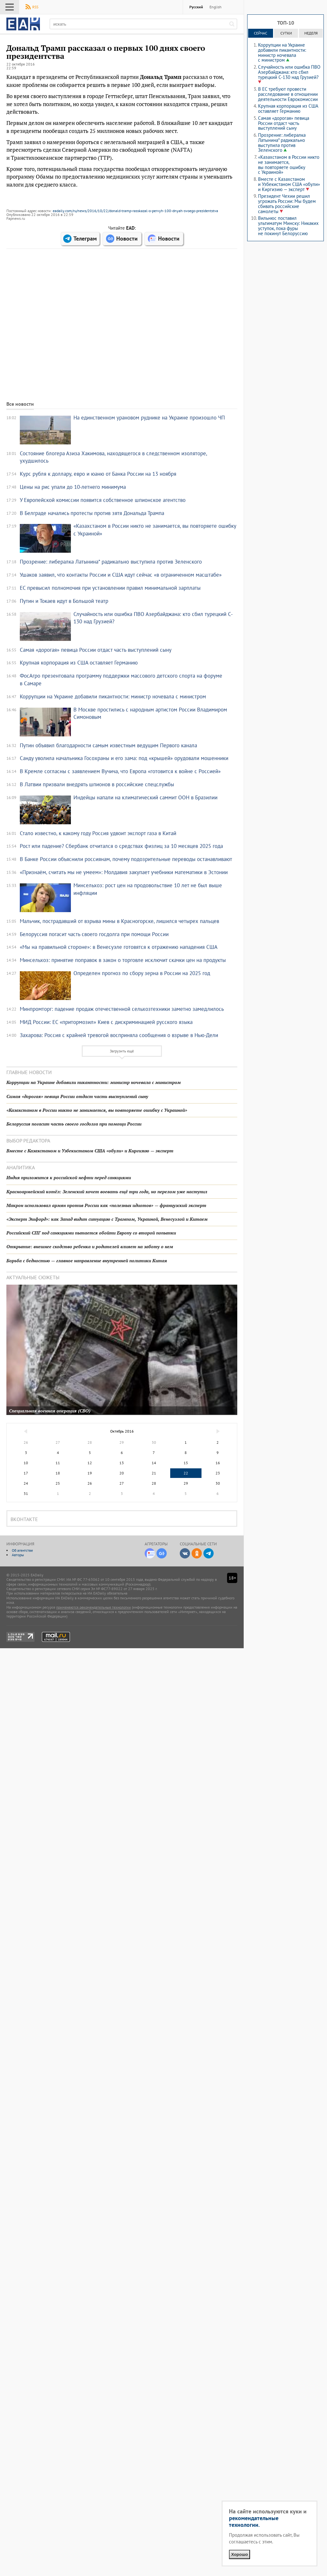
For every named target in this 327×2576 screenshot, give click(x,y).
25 (58, 1483)
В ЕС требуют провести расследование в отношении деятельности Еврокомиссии (288, 94)
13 (121, 1462)
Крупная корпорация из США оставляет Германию (79, 662)
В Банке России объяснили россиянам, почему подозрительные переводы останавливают (126, 859)
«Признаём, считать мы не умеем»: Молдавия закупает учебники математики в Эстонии (124, 872)
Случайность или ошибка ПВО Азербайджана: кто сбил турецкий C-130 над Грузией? (289, 72)
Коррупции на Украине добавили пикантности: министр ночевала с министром (113, 696)
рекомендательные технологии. (253, 2521)
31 (26, 1493)
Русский (196, 6)
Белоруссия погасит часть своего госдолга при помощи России (94, 934)
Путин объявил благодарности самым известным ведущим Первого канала (108, 745)
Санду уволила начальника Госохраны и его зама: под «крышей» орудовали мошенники (124, 758)
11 (58, 1462)
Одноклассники (197, 1553)
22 (186, 1473)
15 (186, 1462)
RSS (35, 6)
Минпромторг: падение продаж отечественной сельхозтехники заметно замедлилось (122, 1008)
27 (121, 1483)
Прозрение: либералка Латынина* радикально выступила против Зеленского (111, 561)
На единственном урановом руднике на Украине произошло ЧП (149, 417)
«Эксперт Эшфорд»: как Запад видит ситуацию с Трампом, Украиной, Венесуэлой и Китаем (107, 1219)
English (215, 6)
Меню (9, 7)
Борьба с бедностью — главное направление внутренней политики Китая (86, 1260)
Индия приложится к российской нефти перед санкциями (68, 1177)
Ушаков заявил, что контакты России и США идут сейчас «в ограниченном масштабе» (121, 574)
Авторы (18, 1554)
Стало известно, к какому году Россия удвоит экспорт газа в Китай (98, 833)
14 (154, 1462)
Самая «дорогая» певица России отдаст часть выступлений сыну (95, 649)
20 (121, 1473)
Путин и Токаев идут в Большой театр (64, 600)
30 (218, 1483)
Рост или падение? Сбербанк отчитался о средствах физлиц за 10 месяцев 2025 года (121, 846)
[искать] (231, 23)
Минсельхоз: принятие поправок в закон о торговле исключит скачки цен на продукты (123, 960)
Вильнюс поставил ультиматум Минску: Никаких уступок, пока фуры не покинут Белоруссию (288, 225)
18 (58, 1473)
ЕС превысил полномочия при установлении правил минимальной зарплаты (110, 587)
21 (154, 1473)
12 (89, 1462)
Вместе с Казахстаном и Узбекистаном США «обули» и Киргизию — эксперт (89, 1151)
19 (89, 1473)
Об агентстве (22, 1550)
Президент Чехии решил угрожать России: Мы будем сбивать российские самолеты (287, 203)
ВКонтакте (185, 1553)
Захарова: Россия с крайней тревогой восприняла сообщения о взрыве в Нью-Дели (119, 1035)
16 (218, 1462)
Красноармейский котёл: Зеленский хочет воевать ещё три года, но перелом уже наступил (106, 1191)
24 (26, 1483)
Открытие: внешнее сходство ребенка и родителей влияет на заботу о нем (89, 1246)
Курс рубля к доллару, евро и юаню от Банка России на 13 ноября (98, 473)
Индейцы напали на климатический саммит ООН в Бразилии (145, 797)
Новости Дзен (150, 1553)
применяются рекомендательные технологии (93, 1607)
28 (154, 1483)
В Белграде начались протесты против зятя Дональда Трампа (92, 513)
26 (89, 1483)
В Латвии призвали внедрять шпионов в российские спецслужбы (97, 784)
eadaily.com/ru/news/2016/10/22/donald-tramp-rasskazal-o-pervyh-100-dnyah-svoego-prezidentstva (135, 210)
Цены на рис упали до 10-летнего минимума (73, 486)
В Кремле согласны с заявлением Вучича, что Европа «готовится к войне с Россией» (120, 771)
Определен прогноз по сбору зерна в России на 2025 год (141, 973)
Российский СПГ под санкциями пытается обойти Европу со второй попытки (91, 1233)
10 (26, 1462)
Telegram (208, 1553)
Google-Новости (161, 1553)
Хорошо (239, 2554)
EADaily (23, 24)
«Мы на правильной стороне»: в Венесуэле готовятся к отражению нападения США (118, 946)
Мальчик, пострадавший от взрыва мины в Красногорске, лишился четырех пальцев (119, 921)
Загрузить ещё (122, 1051)
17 (26, 1473)
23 (218, 1473)
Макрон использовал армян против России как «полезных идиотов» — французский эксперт (106, 1205)
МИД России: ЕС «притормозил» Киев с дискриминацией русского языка (106, 1022)
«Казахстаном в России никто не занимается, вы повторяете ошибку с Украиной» (96, 1110)
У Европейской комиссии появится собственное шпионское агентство (103, 500)
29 (186, 1483)
